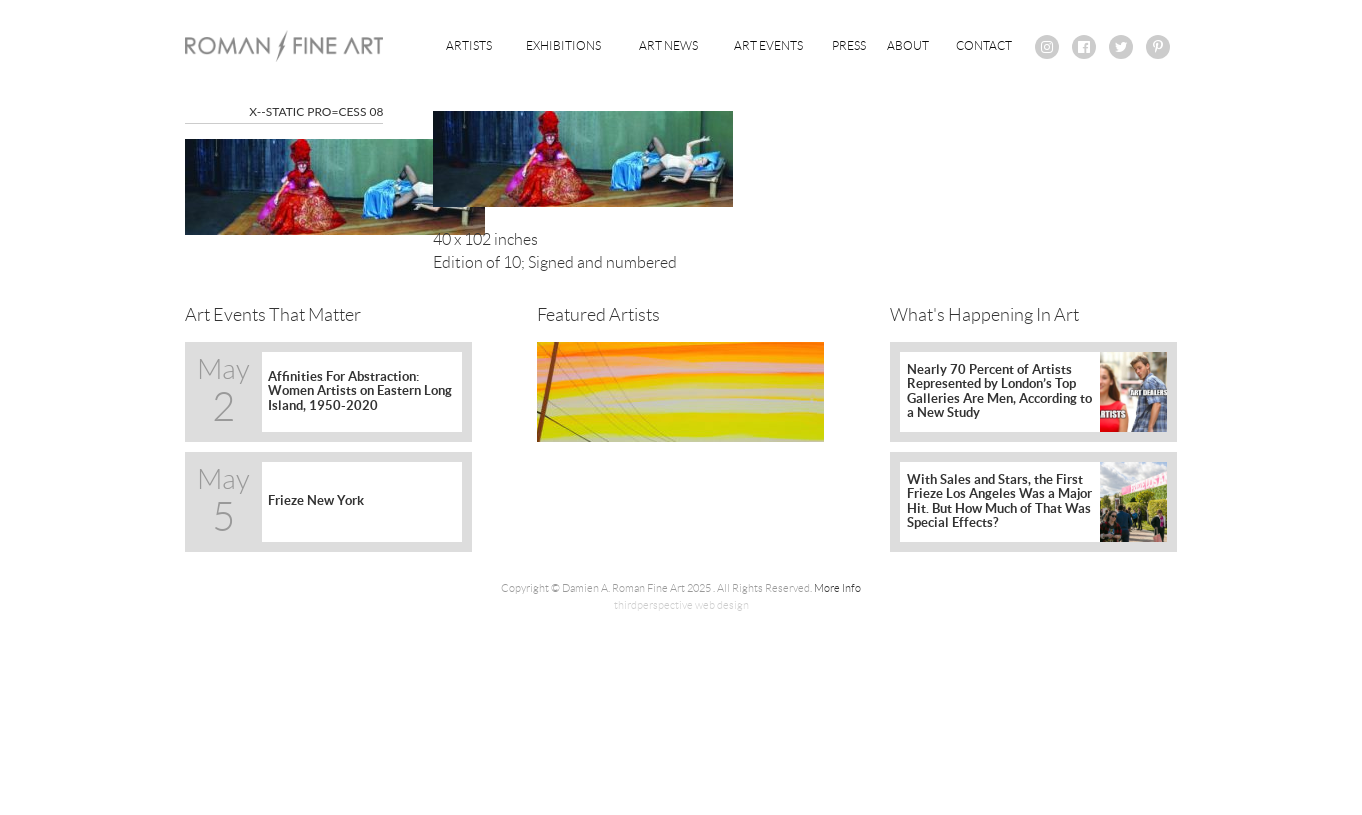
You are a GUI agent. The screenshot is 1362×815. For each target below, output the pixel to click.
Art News (668, 45)
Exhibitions (563, 45)
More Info (837, 588)
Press (849, 45)
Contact (984, 45)
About (908, 45)
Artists (469, 45)
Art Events (768, 45)
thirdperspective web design (681, 605)
